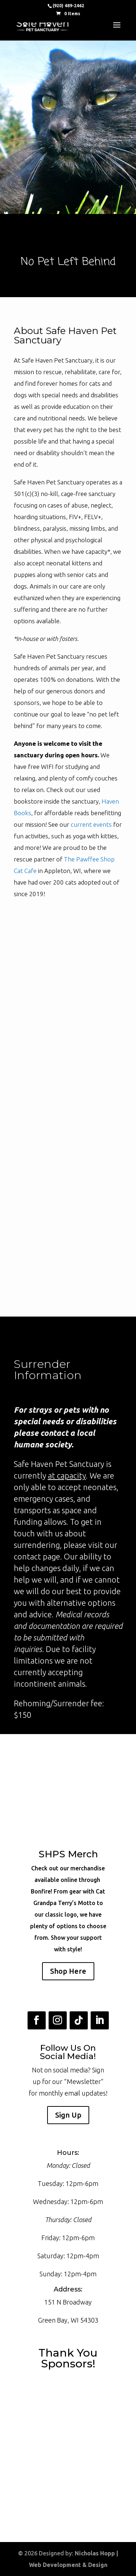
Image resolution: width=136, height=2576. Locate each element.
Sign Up (68, 2115)
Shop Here (68, 1971)
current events (91, 824)
